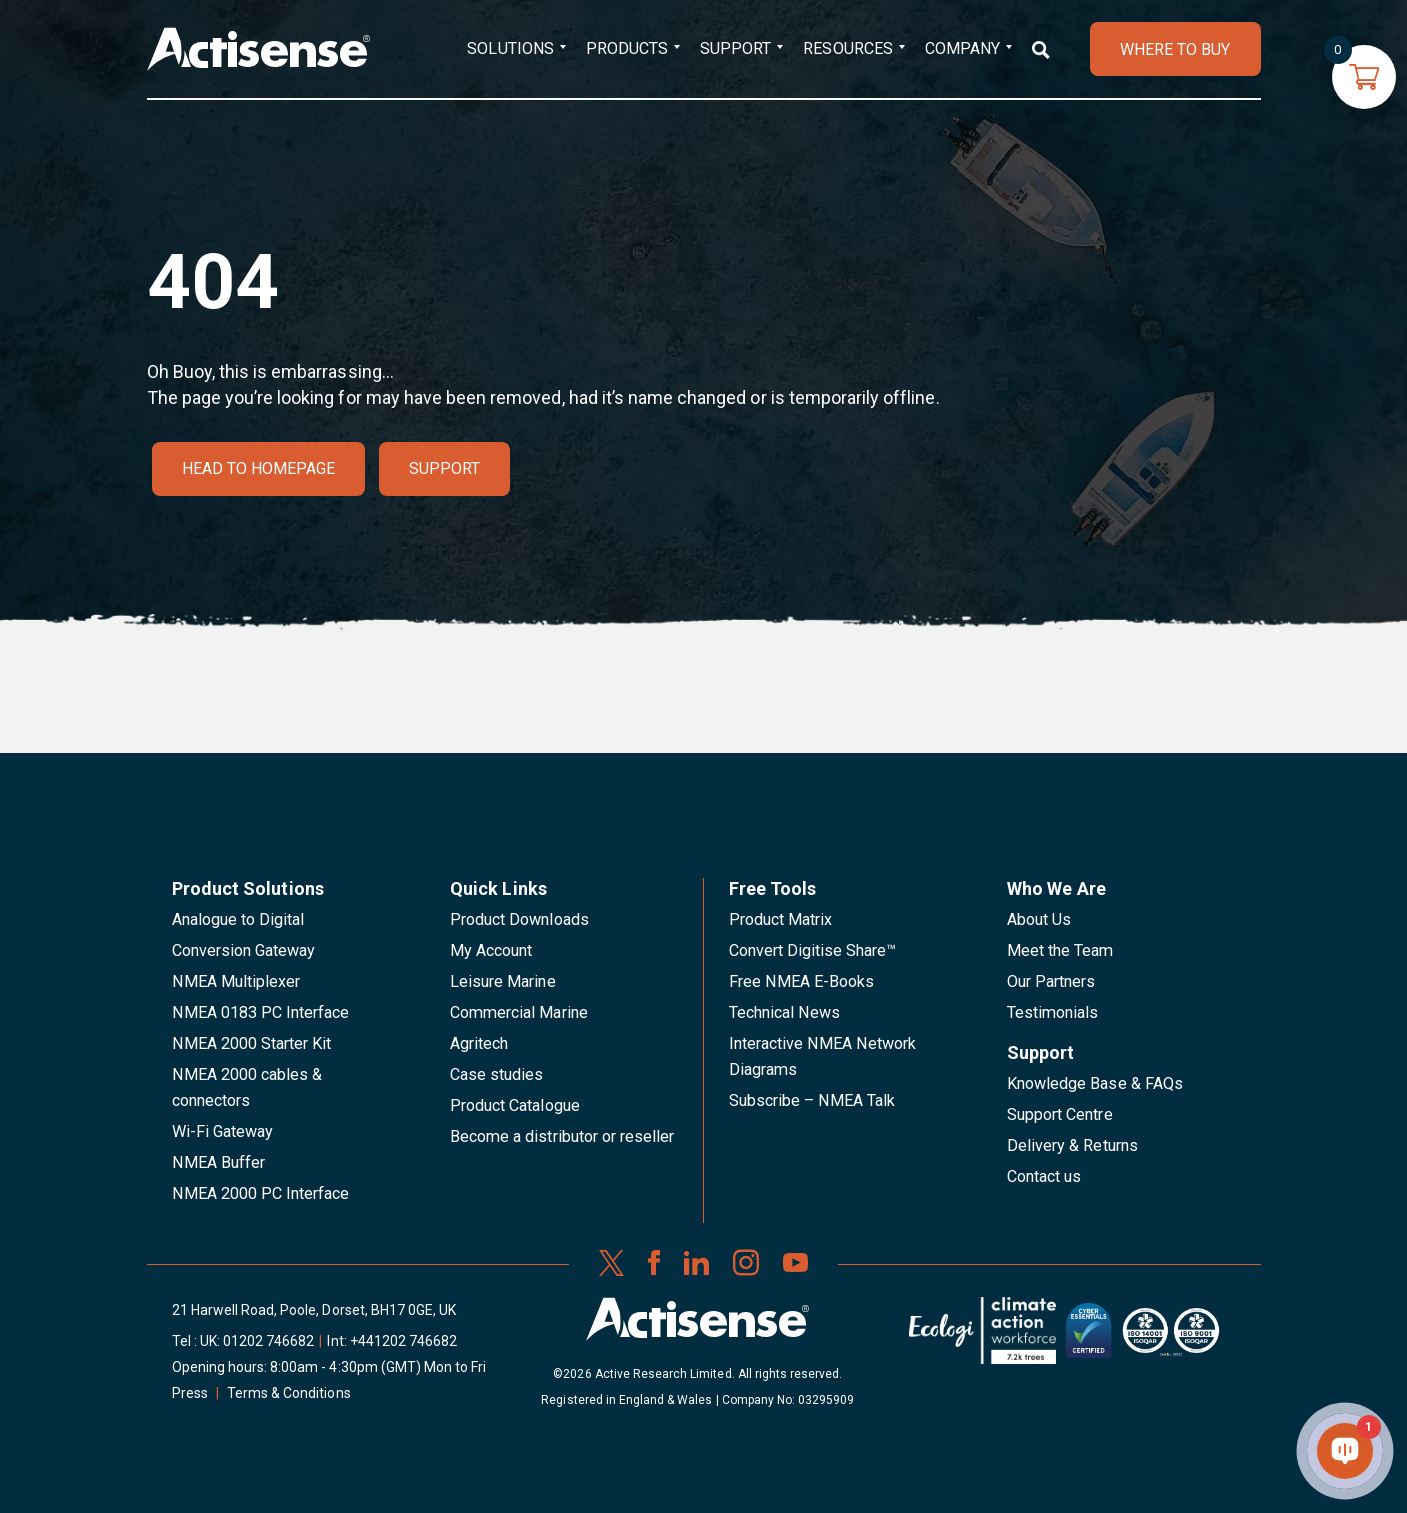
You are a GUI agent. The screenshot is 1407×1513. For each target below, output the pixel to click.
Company (962, 48)
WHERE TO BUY (1175, 49)
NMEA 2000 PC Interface (261, 1193)
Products (627, 48)
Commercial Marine (519, 1012)
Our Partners (1051, 981)
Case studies (497, 1074)
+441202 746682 (404, 1341)
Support (735, 48)
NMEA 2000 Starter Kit (252, 1043)
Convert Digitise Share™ (813, 950)
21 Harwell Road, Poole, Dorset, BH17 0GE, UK (314, 1310)
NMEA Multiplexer (236, 981)
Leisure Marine (503, 981)
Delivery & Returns (1072, 1145)
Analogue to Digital (238, 919)
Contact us (1044, 1176)
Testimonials (1053, 1012)
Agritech (479, 1043)
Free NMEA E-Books (802, 981)
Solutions (510, 48)
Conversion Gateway (244, 950)
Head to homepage (259, 468)
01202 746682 (269, 1341)
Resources (847, 48)
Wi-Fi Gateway (223, 1131)
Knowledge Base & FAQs (1095, 1083)
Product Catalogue (515, 1105)
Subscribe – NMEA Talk (812, 1100)
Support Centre (1060, 1114)
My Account (491, 950)
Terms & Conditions (289, 1393)
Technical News (785, 1012)
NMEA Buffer (218, 1162)
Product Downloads (519, 919)
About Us (1039, 919)
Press (190, 1393)
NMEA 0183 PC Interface (261, 1012)
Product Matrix (781, 919)
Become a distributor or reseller (562, 1136)
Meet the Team (1060, 950)
